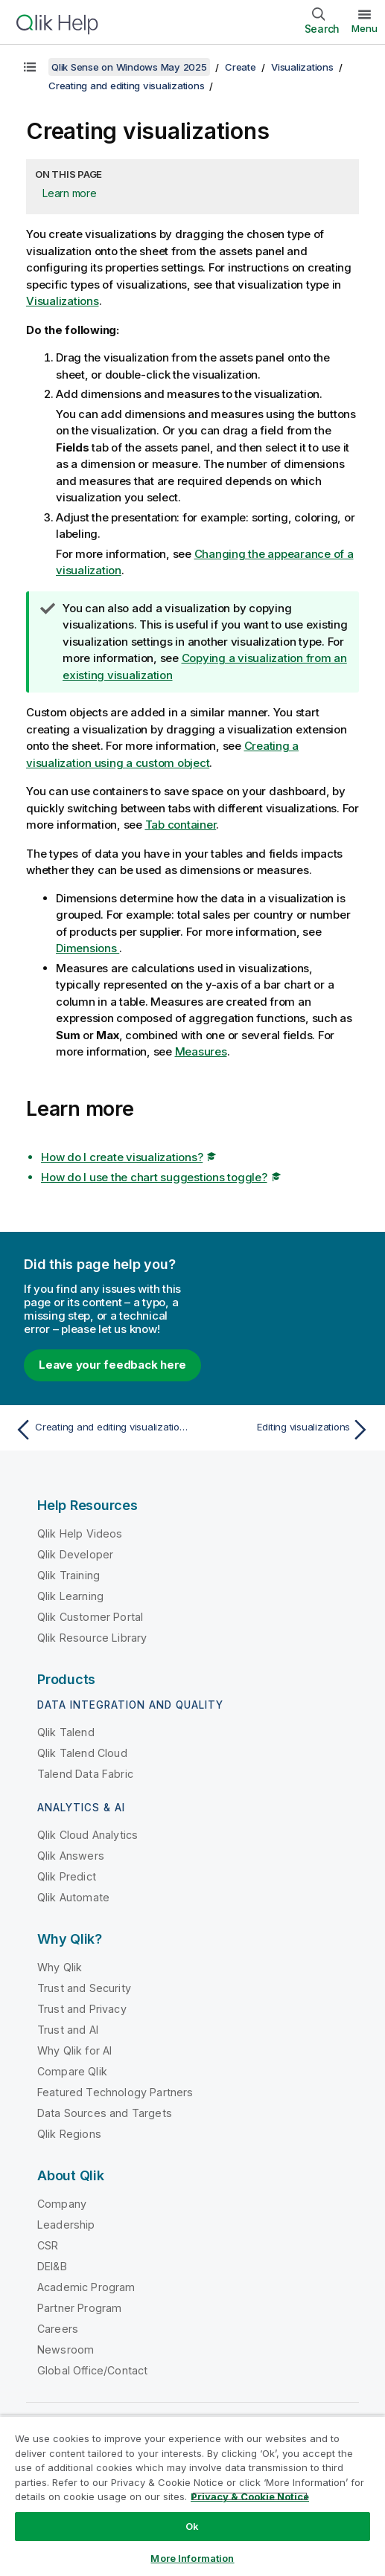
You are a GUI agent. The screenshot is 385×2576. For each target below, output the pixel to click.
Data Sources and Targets (104, 2113)
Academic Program (86, 2287)
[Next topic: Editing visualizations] (285, 1429)
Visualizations (302, 67)
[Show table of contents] (30, 67)
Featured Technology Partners (115, 2092)
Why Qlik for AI (74, 2050)
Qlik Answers (70, 1855)
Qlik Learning (70, 1596)
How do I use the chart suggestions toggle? (154, 1177)
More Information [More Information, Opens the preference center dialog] (192, 2558)
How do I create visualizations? (122, 1157)
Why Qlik (59, 1967)
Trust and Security (84, 1988)
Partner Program (79, 2308)
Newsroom (65, 2349)
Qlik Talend (66, 1732)
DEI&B (52, 2266)
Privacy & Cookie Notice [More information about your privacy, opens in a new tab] (250, 2496)
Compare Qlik (72, 2071)
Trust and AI (67, 2029)
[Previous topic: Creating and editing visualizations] (100, 1429)
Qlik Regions (69, 2133)
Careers (57, 2328)
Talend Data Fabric (85, 1773)
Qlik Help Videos (80, 1533)
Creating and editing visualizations (126, 85)
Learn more (69, 193)
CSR (47, 2245)
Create (240, 67)
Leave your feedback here (112, 1365)
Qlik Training (68, 1575)
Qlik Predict (66, 1876)
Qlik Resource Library (92, 1637)
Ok (192, 2526)
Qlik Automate (73, 1897)
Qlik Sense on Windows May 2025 (129, 67)
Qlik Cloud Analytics (87, 1834)
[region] (192, 2495)
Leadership (66, 2224)
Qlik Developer (75, 1554)
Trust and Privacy (82, 2008)
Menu (364, 28)
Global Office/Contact (92, 2370)
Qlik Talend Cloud (82, 1753)
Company (61, 2203)
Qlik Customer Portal (90, 1616)
